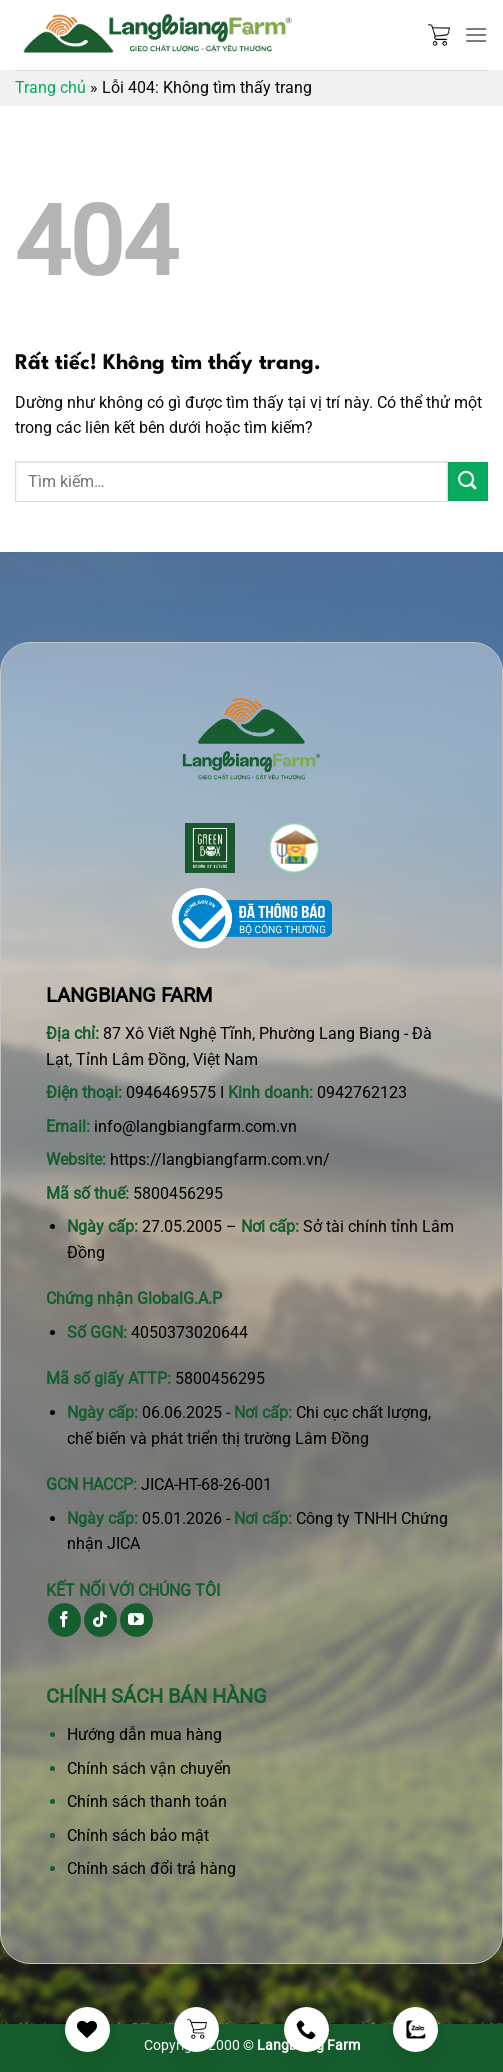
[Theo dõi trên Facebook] (64, 1620)
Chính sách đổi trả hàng (151, 1868)
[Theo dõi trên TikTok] (100, 1620)
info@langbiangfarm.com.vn (195, 1126)
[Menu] (476, 34)
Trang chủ (50, 87)
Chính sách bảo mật (138, 1835)
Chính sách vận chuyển (149, 1768)
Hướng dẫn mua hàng (144, 1734)
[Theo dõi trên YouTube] (136, 1620)
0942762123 (362, 1092)
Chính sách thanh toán (147, 1801)
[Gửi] (468, 481)
